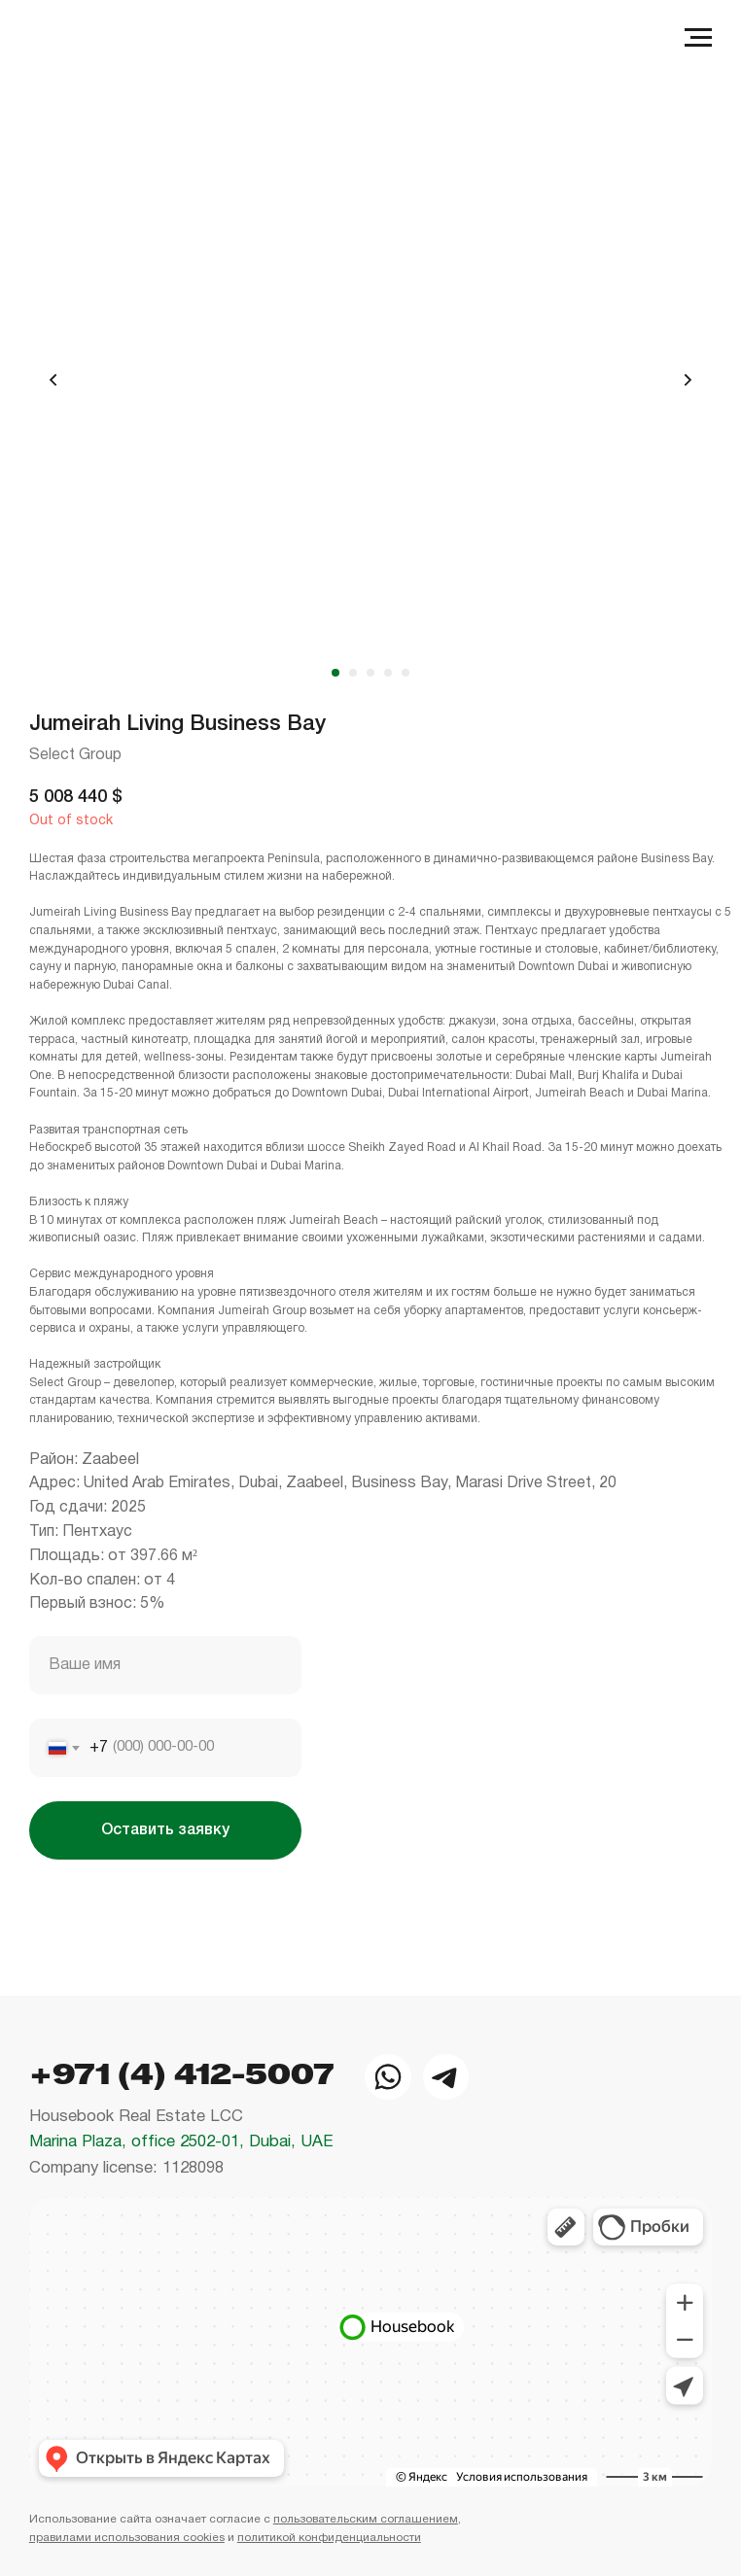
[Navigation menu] (698, 38)
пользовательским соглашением (365, 2519)
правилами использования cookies (127, 2537)
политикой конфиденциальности (329, 2537)
